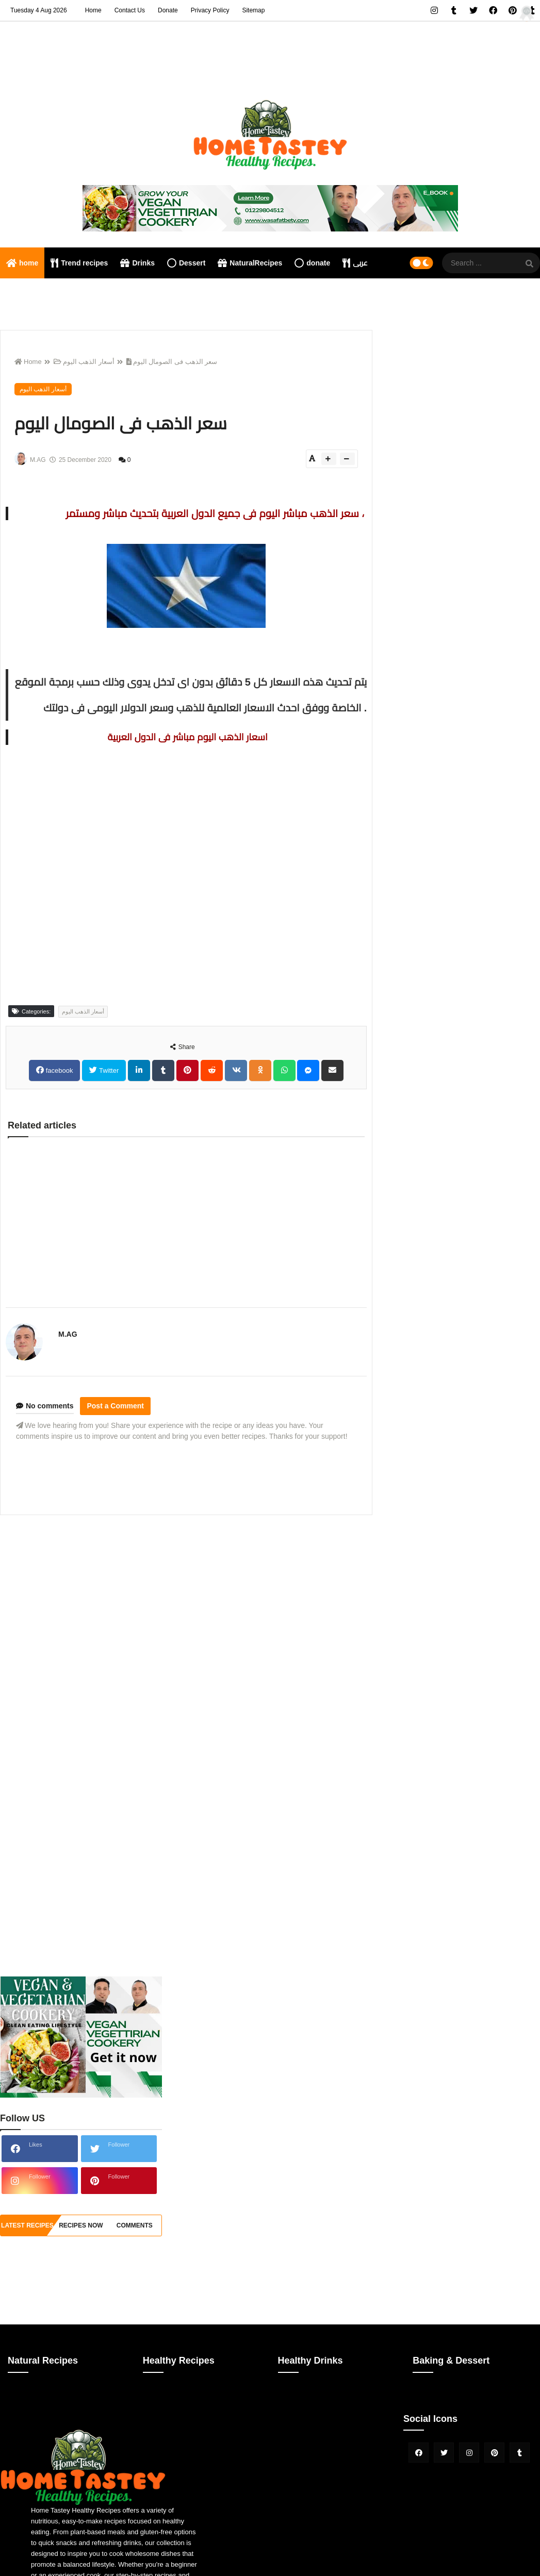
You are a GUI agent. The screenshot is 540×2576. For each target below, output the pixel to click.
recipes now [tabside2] (81, 2225)
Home (93, 10)
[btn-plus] (328, 459)
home (22, 263)
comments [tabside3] (135, 2225)
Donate (168, 10)
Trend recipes (79, 263)
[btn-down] (347, 459)
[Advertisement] (186, 1595)
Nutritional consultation (49, 294)
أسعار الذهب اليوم (84, 361)
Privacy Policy (210, 10)
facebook (58, 1070)
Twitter (108, 1070)
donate (312, 263)
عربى (355, 263)
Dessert (186, 263)
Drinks (137, 263)
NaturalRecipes (250, 263)
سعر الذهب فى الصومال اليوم (171, 361)
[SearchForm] (530, 264)
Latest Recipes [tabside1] (27, 2225)
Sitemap (253, 10)
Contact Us (129, 10)
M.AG (67, 1334)
